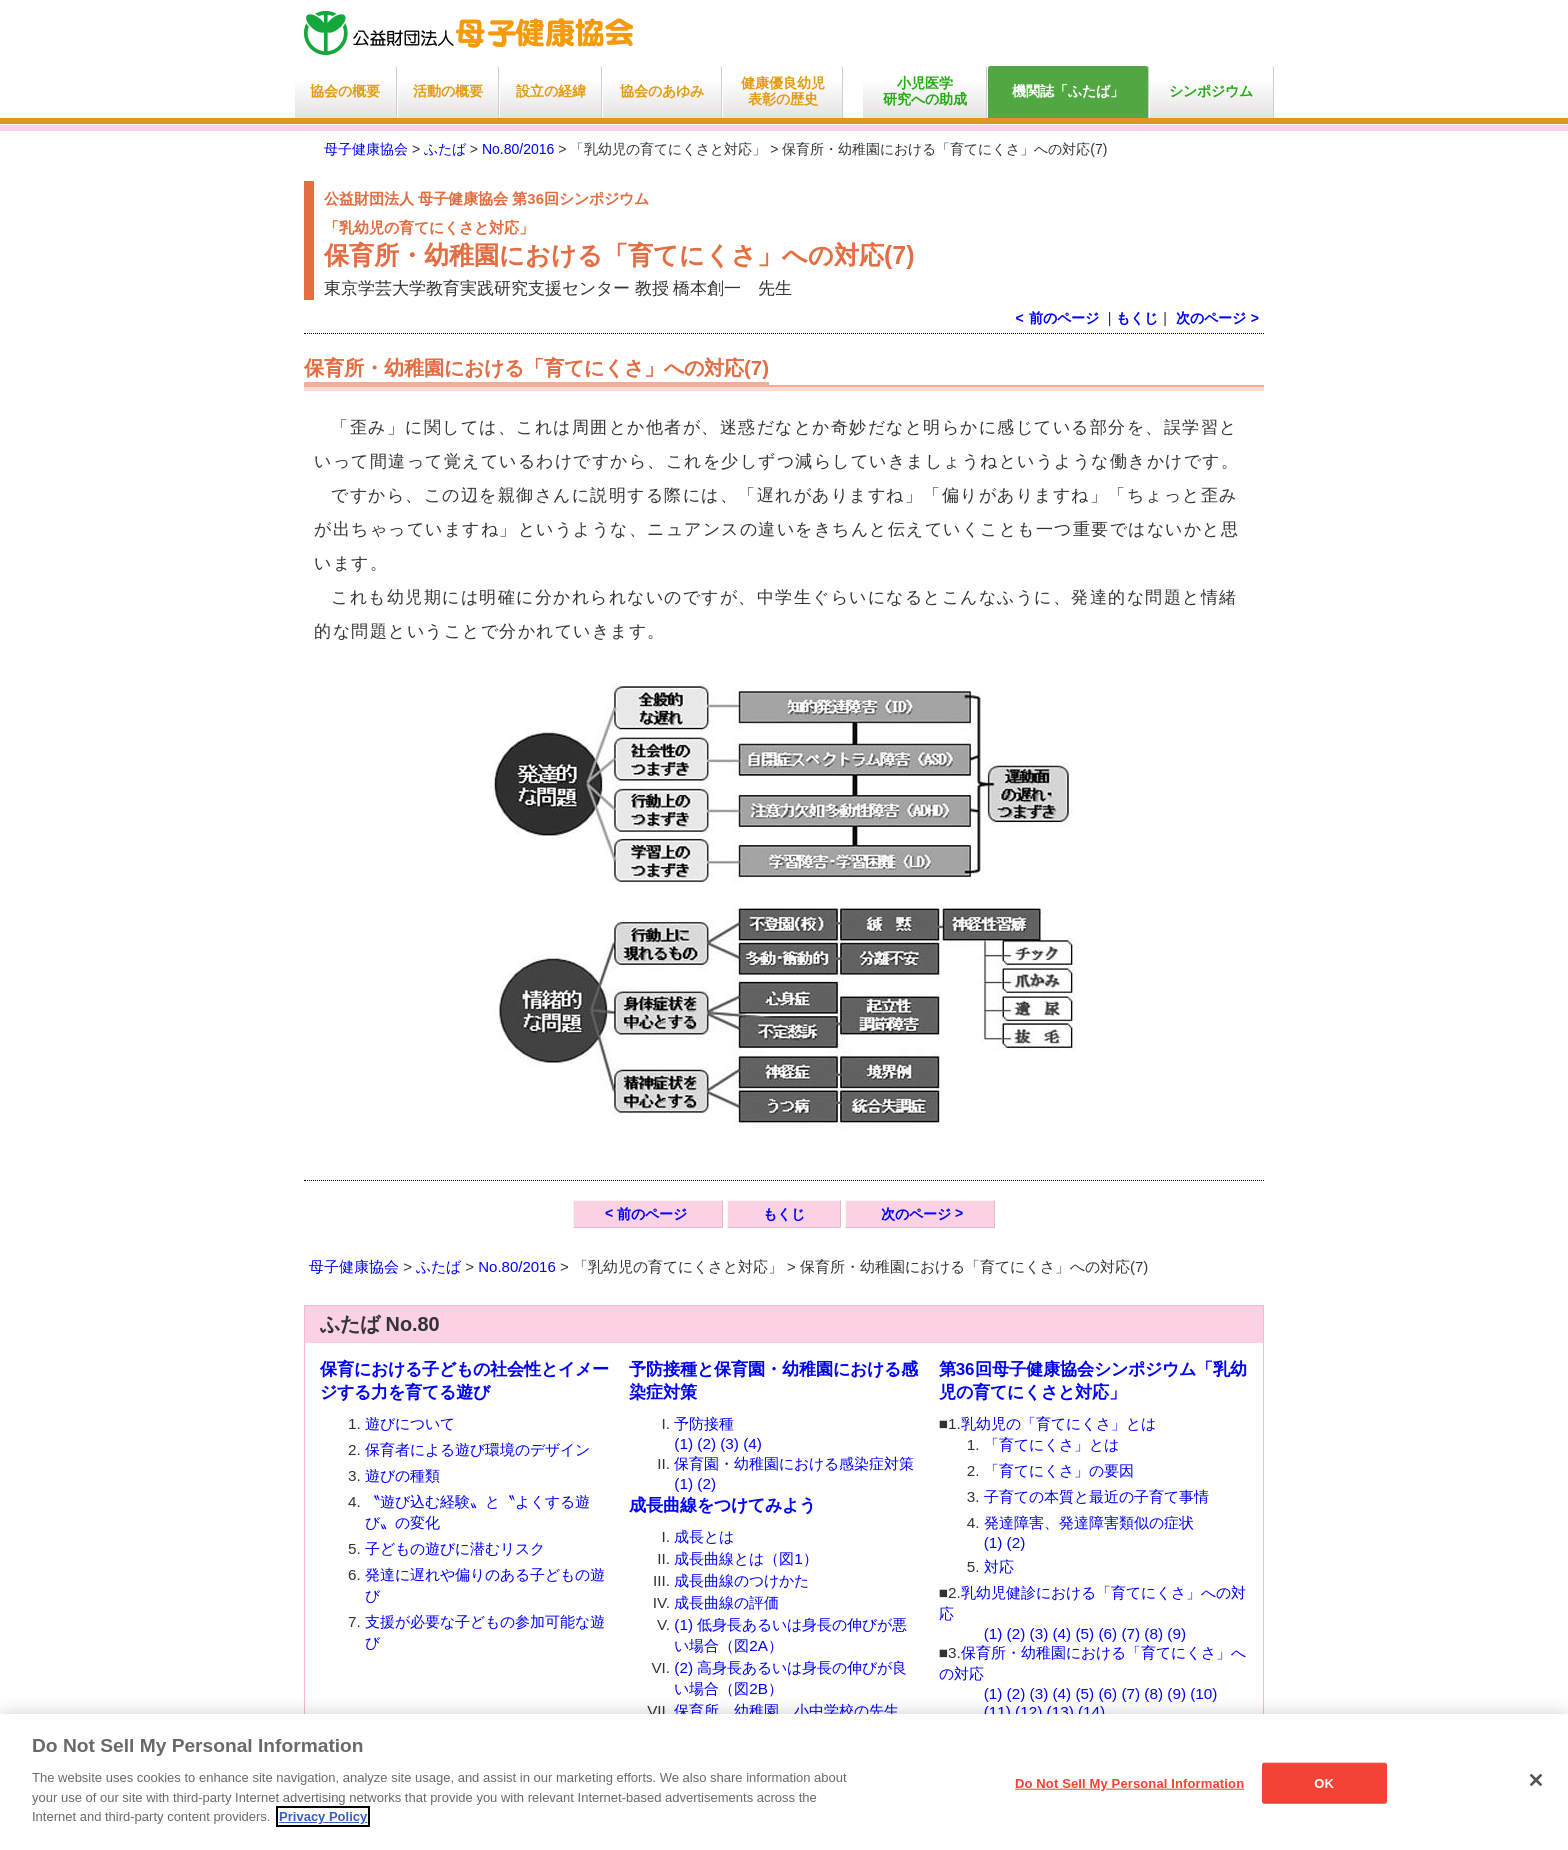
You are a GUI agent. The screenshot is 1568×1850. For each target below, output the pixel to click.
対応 (999, 1566)
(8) (1153, 1633)
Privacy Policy (323, 1816)
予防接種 (704, 1423)
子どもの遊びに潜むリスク (455, 1548)
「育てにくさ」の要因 (1059, 1470)
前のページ (652, 1214)
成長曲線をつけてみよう (722, 1505)
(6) (1107, 1633)
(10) (1203, 1693)
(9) (1176, 1633)
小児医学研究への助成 (925, 91)
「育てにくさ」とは (1051, 1444)
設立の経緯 (551, 91)
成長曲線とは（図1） (746, 1558)
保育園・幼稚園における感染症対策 (794, 1463)
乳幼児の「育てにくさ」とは (1058, 1423)
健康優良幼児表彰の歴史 (783, 91)
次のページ (1211, 318)
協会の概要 (345, 91)
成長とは (704, 1536)
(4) (752, 1443)
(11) (997, 1711)
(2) (706, 1443)
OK (1324, 1782)
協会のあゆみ (662, 91)
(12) (1028, 1711)
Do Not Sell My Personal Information (1129, 1782)
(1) (683, 1443)
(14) (1091, 1711)
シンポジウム (1211, 91)
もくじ (1137, 318)
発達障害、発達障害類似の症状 (1089, 1522)
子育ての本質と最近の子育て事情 (1096, 1496)
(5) (1084, 1633)
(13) (1060, 1711)
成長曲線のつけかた (741, 1580)
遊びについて (410, 1423)
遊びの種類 (402, 1475)
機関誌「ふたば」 (1068, 91)
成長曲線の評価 (726, 1602)
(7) (1130, 1633)
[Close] (1536, 1780)
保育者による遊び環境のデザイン (477, 1449)
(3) (729, 1443)
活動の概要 (448, 91)
